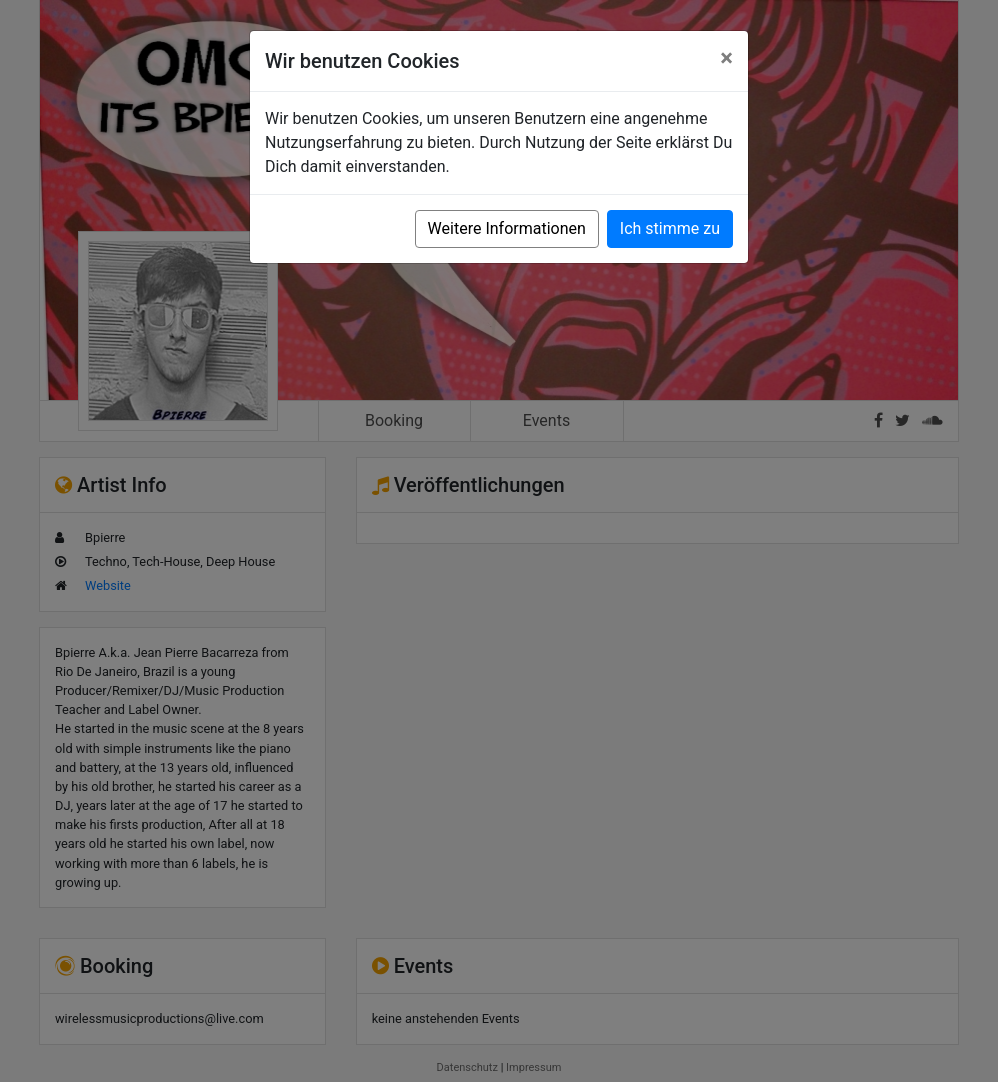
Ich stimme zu (670, 228)
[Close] (726, 58)
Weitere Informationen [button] (507, 228)
